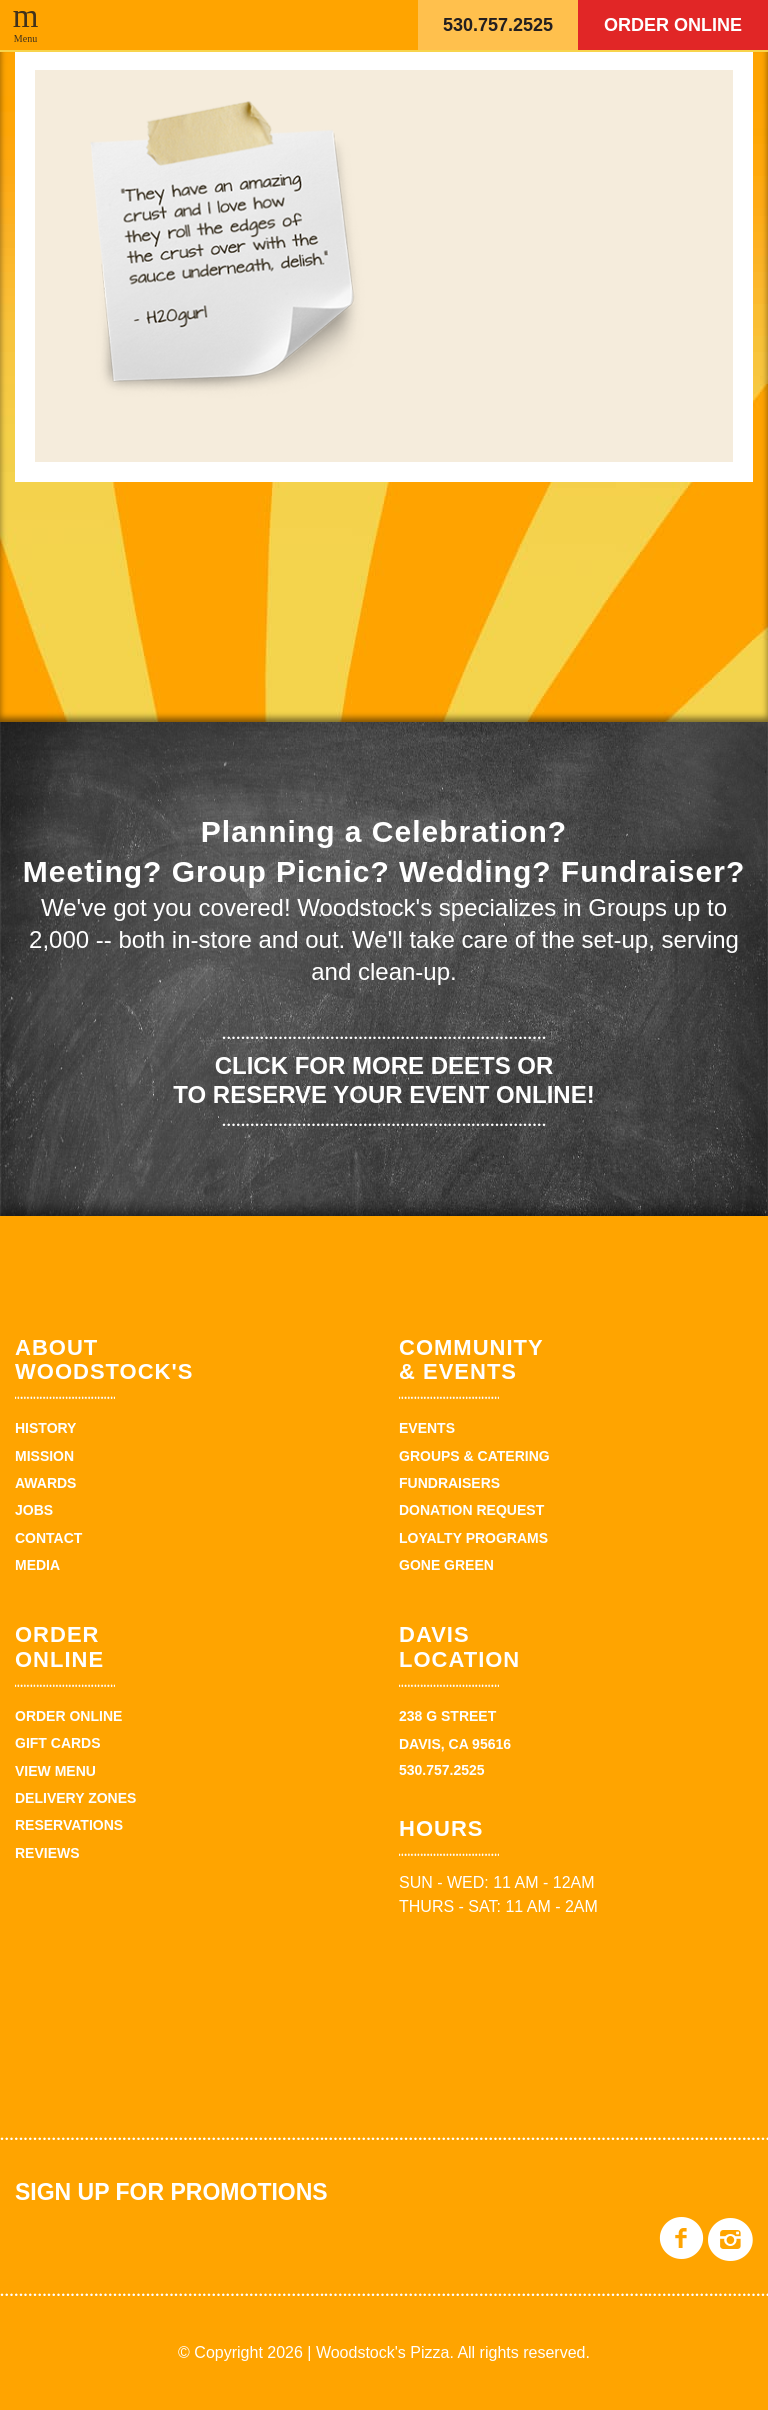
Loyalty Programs (473, 1538)
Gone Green (446, 1565)
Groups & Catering (474, 1456)
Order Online (673, 25)
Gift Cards (58, 1743)
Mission (44, 1456)
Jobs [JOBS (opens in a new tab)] (34, 1510)
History (45, 1428)
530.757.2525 (498, 25)
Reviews (47, 1853)
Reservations (69, 1825)
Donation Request (471, 1510)
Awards (45, 1483)
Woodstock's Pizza (308, 25)
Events (427, 1428)
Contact (48, 1538)
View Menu (55, 1771)
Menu (25, 38)
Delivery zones (75, 1798)
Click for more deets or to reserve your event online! (383, 1080)
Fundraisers (449, 1483)
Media (37, 1565)
